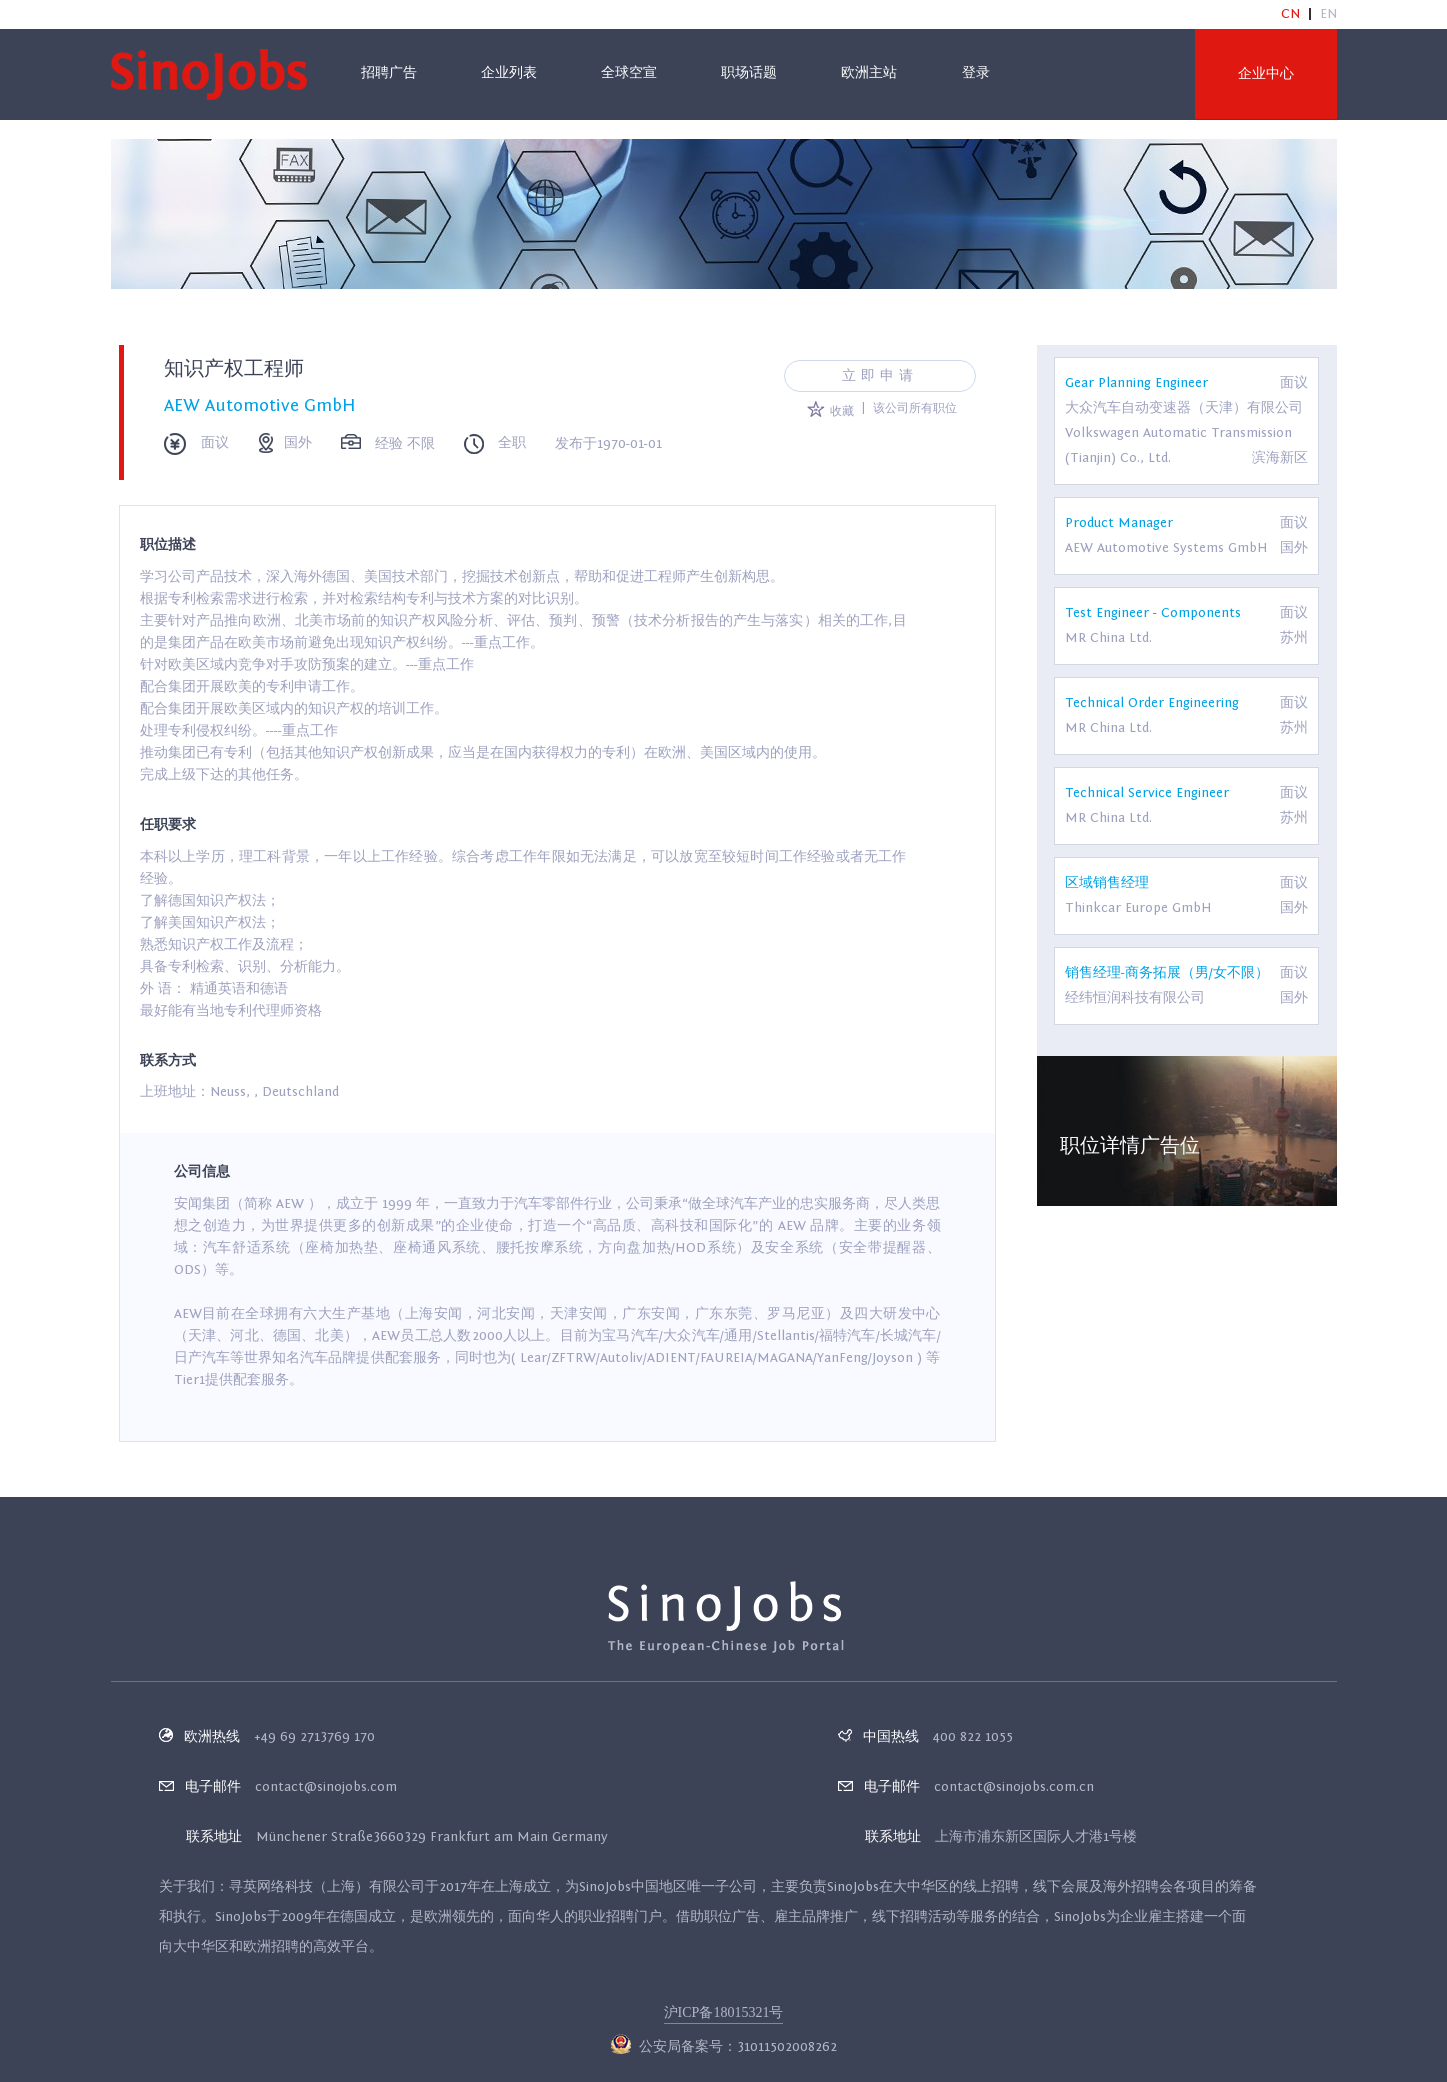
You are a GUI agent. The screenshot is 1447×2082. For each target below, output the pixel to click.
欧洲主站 (869, 73)
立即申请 (880, 376)
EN (1328, 14)
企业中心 (1266, 74)
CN (1290, 14)
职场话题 (749, 73)
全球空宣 (629, 73)
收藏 (830, 411)
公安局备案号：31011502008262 (724, 2047)
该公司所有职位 (915, 408)
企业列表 (509, 73)
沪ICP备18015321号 (724, 2012)
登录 (976, 73)
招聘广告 (389, 73)
